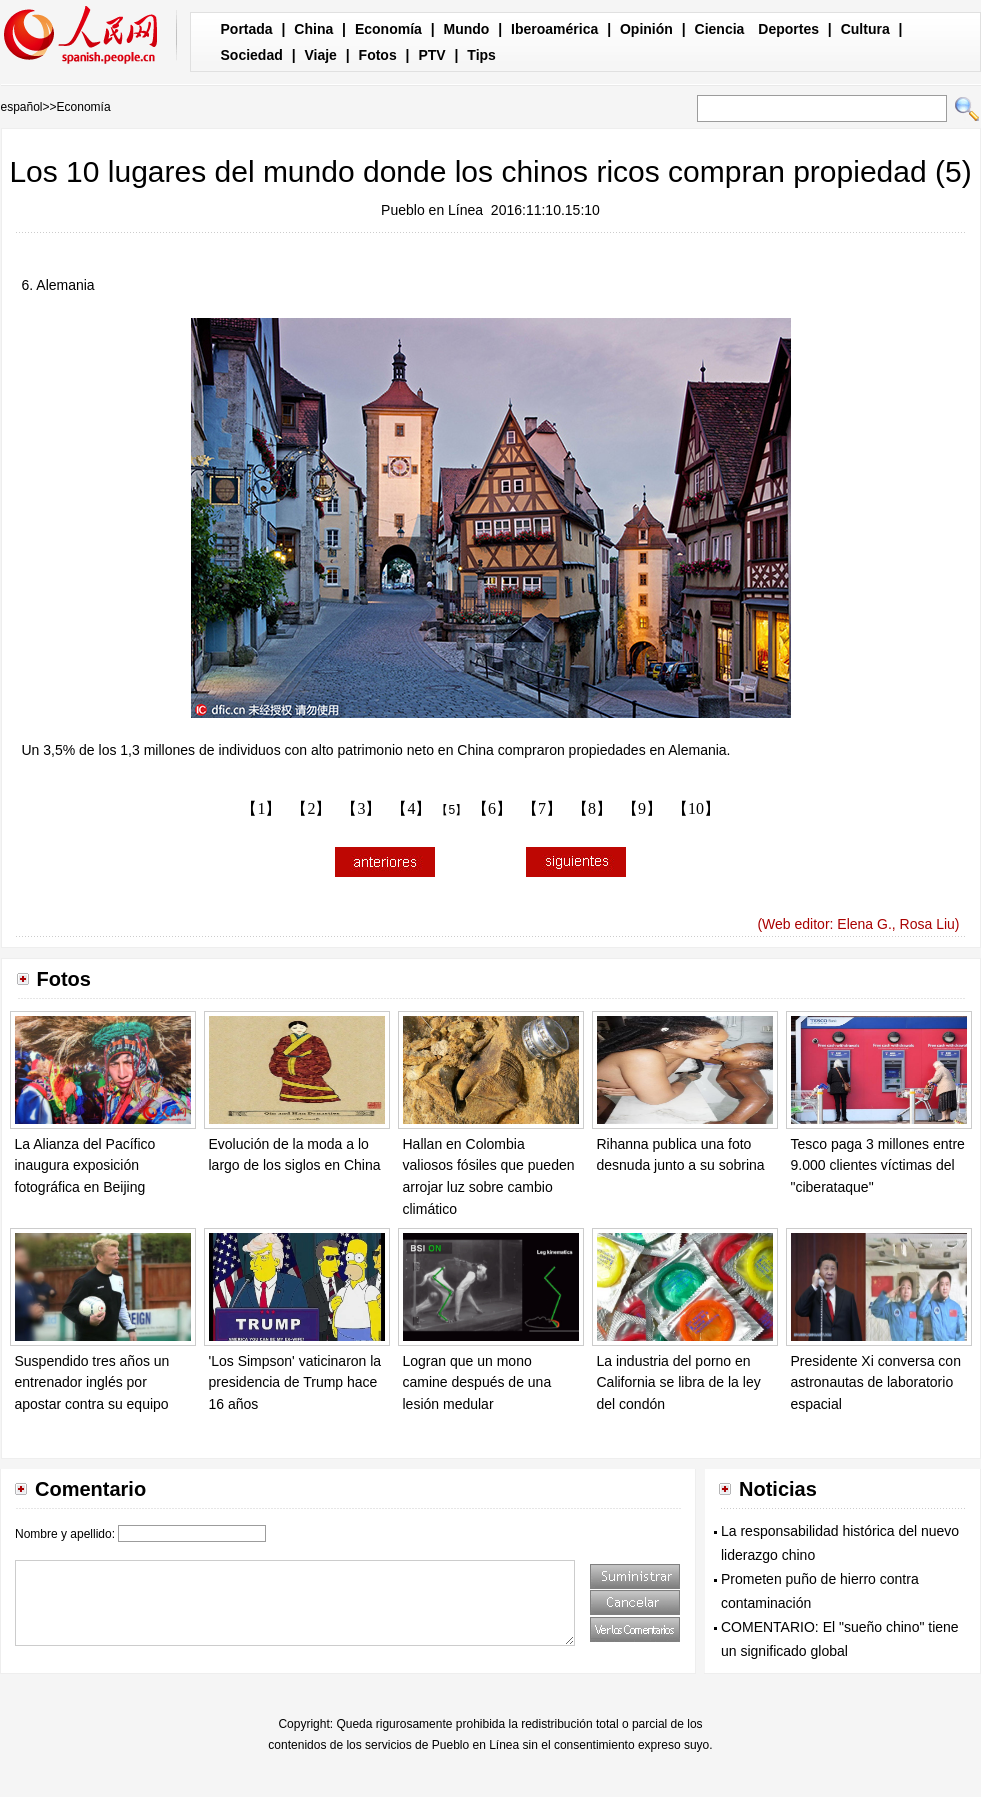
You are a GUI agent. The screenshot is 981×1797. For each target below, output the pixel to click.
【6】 (492, 808)
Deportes (788, 29)
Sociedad (252, 55)
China (313, 29)
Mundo (467, 29)
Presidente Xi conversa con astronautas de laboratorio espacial (876, 1382)
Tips (481, 55)
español (22, 107)
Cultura (865, 29)
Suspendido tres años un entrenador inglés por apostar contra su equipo (92, 1382)
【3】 (361, 808)
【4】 (411, 808)
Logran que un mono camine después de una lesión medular (477, 1382)
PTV (431, 55)
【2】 (311, 808)
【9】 (642, 808)
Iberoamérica (554, 29)
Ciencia (720, 29)
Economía (388, 29)
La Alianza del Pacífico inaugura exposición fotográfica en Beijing (85, 1165)
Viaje (320, 55)
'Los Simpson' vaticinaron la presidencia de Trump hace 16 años (295, 1382)
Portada (247, 29)
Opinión (646, 29)
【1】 (261, 808)
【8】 (592, 808)
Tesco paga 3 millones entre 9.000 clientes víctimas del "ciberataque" (878, 1165)
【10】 (696, 808)
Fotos (378, 55)
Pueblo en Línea (432, 210)
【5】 (451, 810)
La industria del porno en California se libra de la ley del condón (679, 1382)
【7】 (542, 808)
